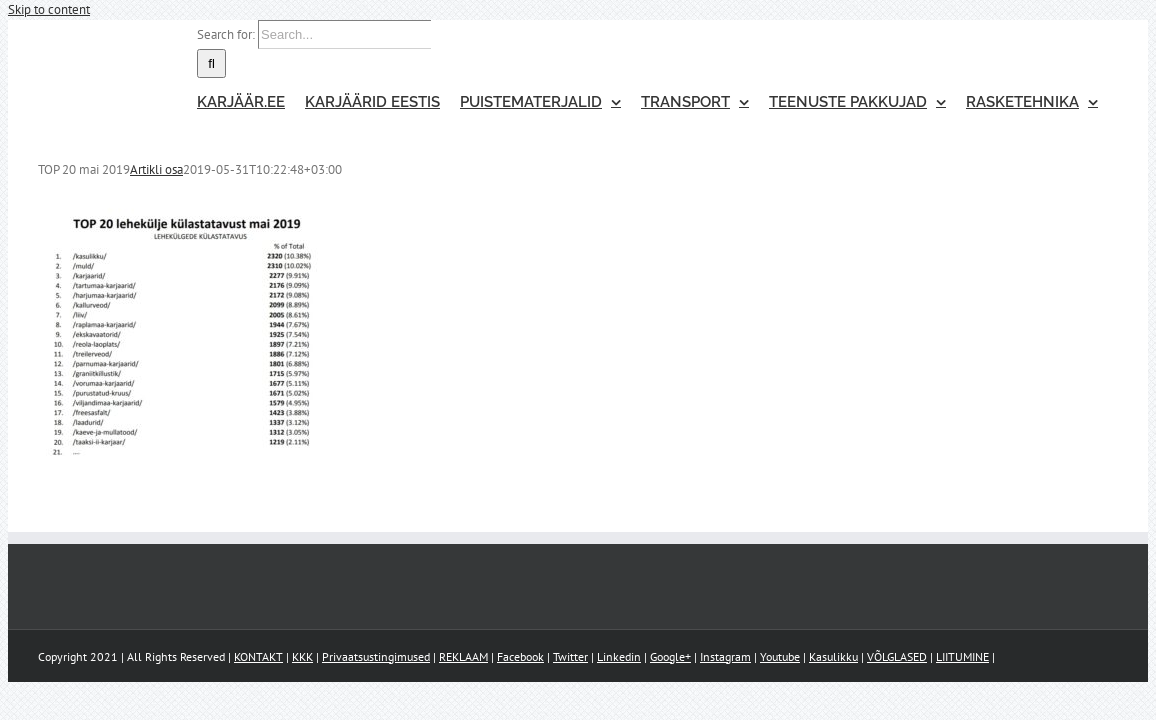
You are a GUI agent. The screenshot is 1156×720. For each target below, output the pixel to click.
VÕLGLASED (897, 656)
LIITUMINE (962, 656)
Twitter (570, 656)
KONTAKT (258, 656)
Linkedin (619, 656)
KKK (302, 656)
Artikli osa (156, 169)
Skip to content (49, 9)
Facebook (520, 656)
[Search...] (304, 34)
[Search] (171, 63)
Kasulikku (833, 656)
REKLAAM (463, 656)
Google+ (670, 656)
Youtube (780, 656)
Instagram (725, 656)
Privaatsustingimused (376, 656)
